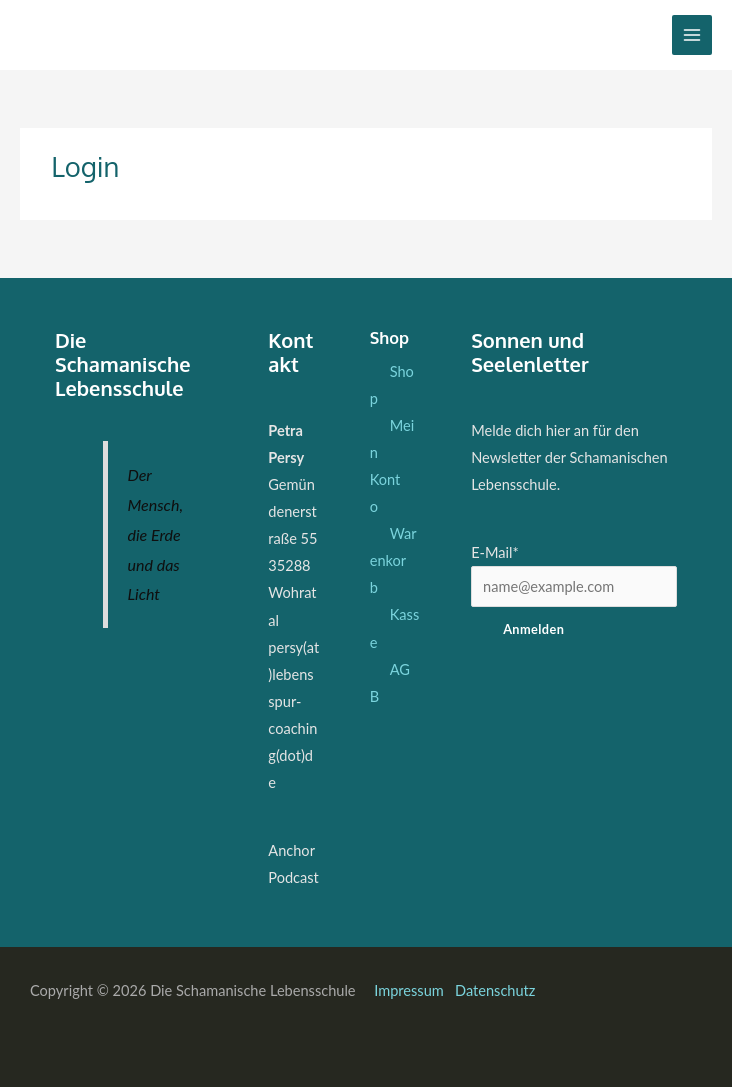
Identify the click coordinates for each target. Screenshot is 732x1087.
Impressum (410, 990)
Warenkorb (393, 560)
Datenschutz (495, 990)
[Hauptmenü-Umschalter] (692, 35)
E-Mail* (495, 552)
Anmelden (533, 629)
